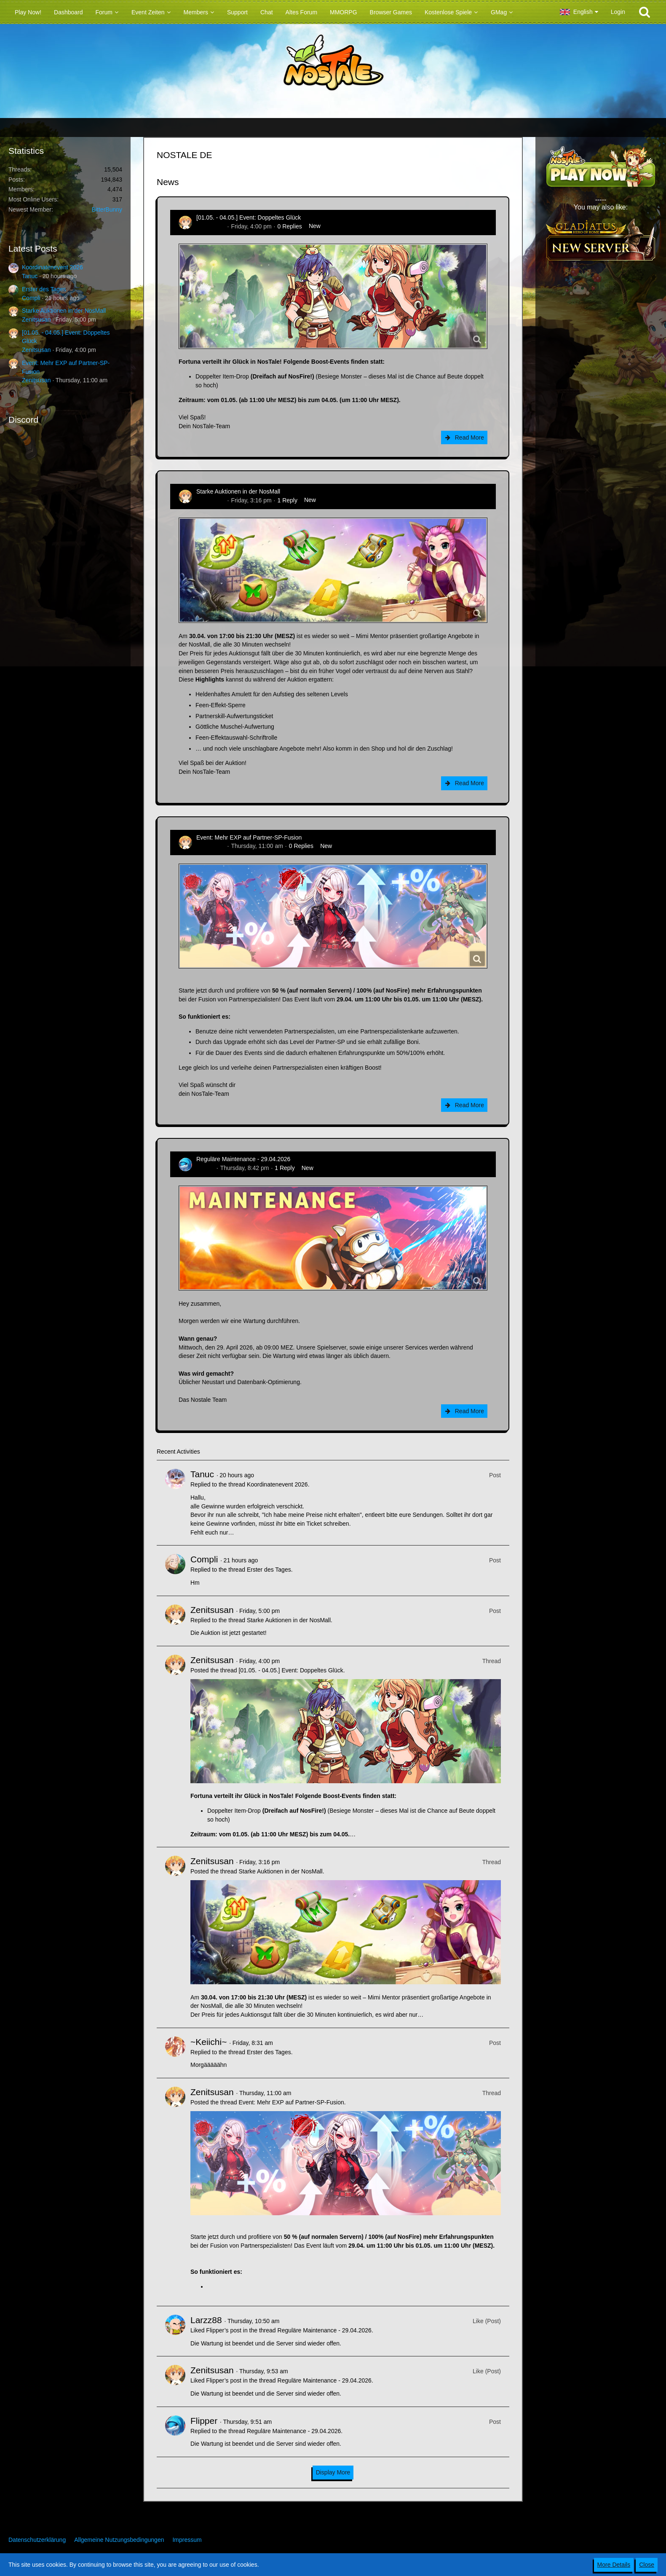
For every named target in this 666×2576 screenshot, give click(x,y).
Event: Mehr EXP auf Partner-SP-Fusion (249, 837)
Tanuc (29, 276)
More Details (614, 2564)
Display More (333, 2472)
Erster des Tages (44, 289)
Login (618, 11)
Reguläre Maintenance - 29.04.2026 (243, 1159)
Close (646, 2564)
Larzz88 (206, 2320)
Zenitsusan (36, 319)
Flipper (205, 1168)
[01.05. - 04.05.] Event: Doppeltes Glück (248, 217)
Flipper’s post (223, 2330)
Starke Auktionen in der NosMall (64, 310)
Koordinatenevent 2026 (52, 267)
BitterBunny (107, 209)
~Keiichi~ (208, 2042)
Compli (31, 298)
